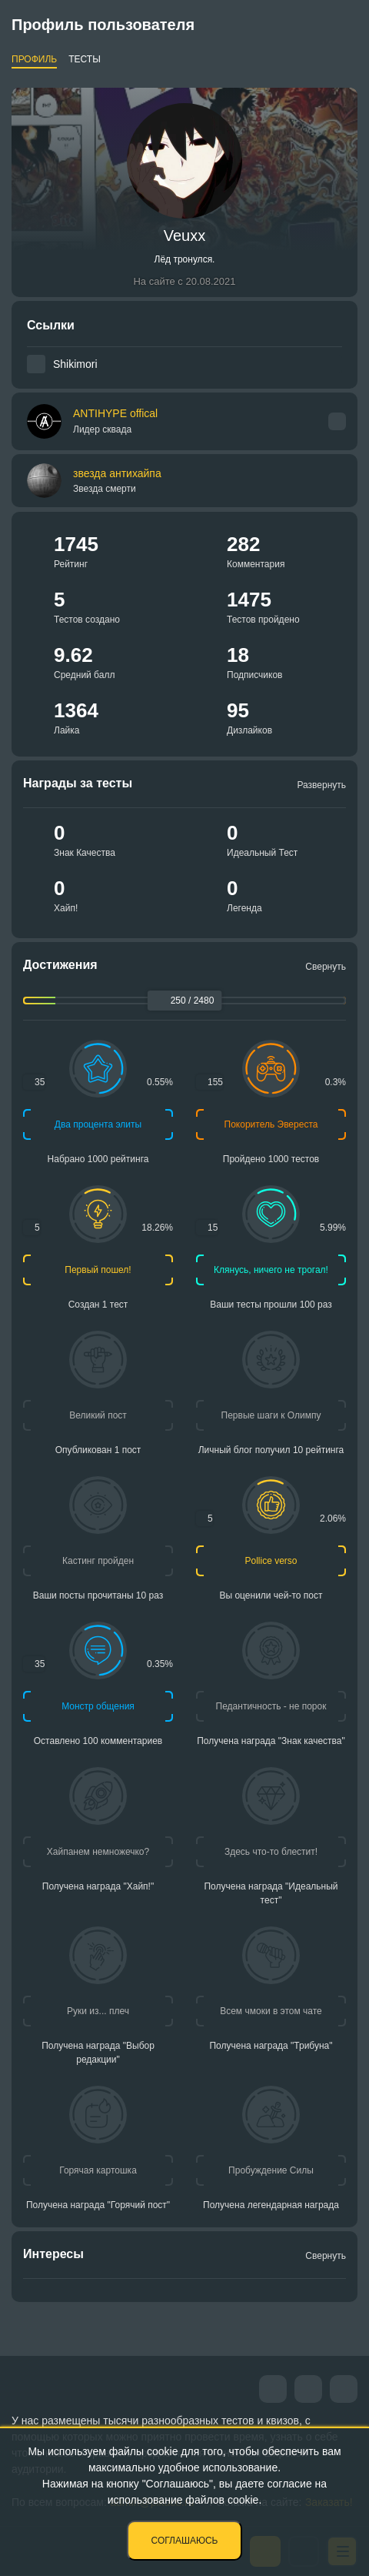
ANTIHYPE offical (115, 421)
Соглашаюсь (184, 2540)
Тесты (84, 59)
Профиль (34, 59)
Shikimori (75, 364)
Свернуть (325, 966)
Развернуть (321, 785)
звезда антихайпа (117, 473)
